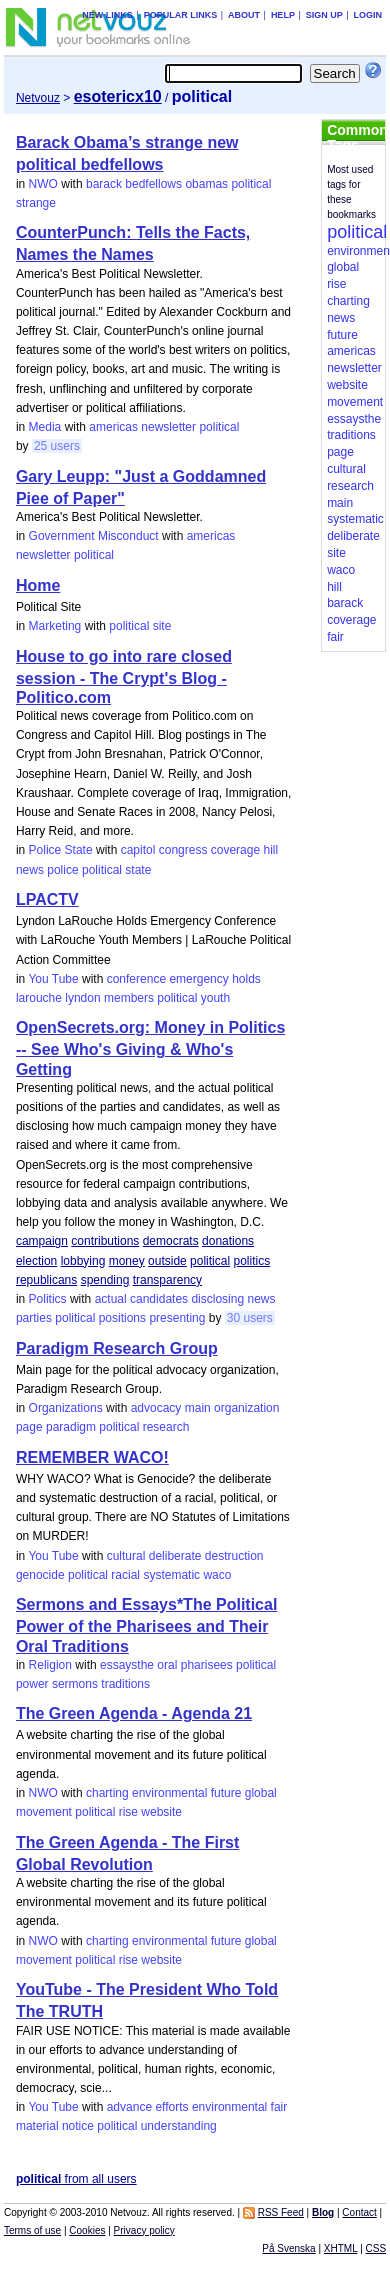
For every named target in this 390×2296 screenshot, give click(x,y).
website (161, 1812)
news (30, 870)
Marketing (55, 626)
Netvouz (38, 98)
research (166, 1427)
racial (125, 1575)
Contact (359, 2212)
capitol (138, 850)
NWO (43, 184)
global (261, 1793)
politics (251, 1261)
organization (246, 1408)
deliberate (175, 1556)
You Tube (53, 979)
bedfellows (153, 184)
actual (111, 1299)
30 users (250, 1318)
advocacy (156, 1408)
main (198, 1408)
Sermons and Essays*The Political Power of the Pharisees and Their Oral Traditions (146, 1625)
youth (215, 998)
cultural (126, 1556)
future (226, 1793)
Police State (61, 850)
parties (34, 1318)
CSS (376, 2248)
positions (122, 1318)
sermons (75, 1684)
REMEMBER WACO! (92, 1457)
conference (136, 979)
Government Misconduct (94, 536)
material (37, 2126)
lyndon (82, 998)
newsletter (168, 427)
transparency (167, 1280)
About (244, 15)
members (129, 998)
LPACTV (47, 899)
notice (78, 2126)
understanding (179, 2126)
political (251, 184)
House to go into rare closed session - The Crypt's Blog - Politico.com (124, 677)
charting (107, 1793)
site (162, 626)
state (138, 870)
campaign (42, 1241)
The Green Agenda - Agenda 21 (134, 1713)
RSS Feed (281, 2212)
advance (129, 2107)
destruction (234, 1556)
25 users (57, 446)
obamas (206, 184)
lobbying (83, 1261)
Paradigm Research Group (117, 1348)
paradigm (71, 1427)
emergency (198, 979)
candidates (159, 1299)
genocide (40, 1575)
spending (105, 1280)
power (32, 1684)
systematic (171, 1575)
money (127, 1261)
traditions (125, 1684)
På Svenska (288, 2248)
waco (217, 1575)
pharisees (207, 1665)
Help (283, 15)
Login (368, 15)
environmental (169, 1793)
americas (113, 427)
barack (104, 184)
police (62, 870)
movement (44, 1812)
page (29, 1427)
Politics (48, 1299)
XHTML (341, 2248)
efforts (171, 2107)
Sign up (324, 15)
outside (167, 1261)
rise (128, 1812)
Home (38, 585)
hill (270, 850)
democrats (171, 1241)
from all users (76, 2179)
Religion (50, 1665)
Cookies (87, 2230)
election (36, 1261)
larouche (39, 998)
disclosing (217, 1299)
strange (36, 203)
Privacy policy (144, 2230)
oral (167, 1665)
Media (45, 427)
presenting (177, 1318)
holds (246, 979)
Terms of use (32, 2230)
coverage (235, 850)
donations (228, 1241)
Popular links (181, 15)
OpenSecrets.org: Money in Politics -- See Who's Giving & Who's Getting (150, 1048)
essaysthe (127, 1665)
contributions (105, 1241)
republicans (46, 1280)
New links (107, 15)
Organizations (66, 1408)
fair (279, 2107)
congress (183, 850)
